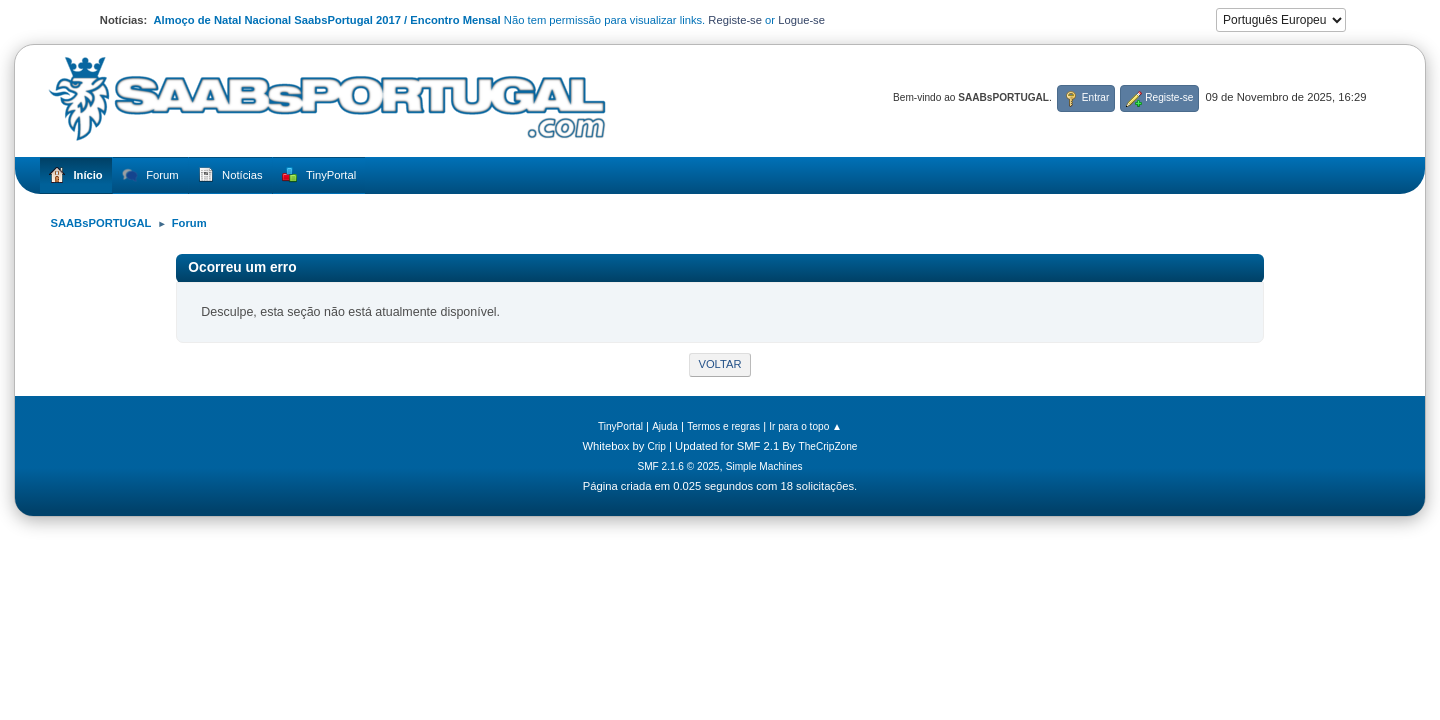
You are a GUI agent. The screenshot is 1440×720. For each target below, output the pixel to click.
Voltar (719, 364)
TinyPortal (620, 426)
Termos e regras (723, 426)
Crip (656, 446)
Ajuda (665, 426)
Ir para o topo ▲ (805, 426)
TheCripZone (828, 446)
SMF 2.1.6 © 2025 (678, 466)
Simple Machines (764, 466)
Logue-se (801, 20)
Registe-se (735, 20)
